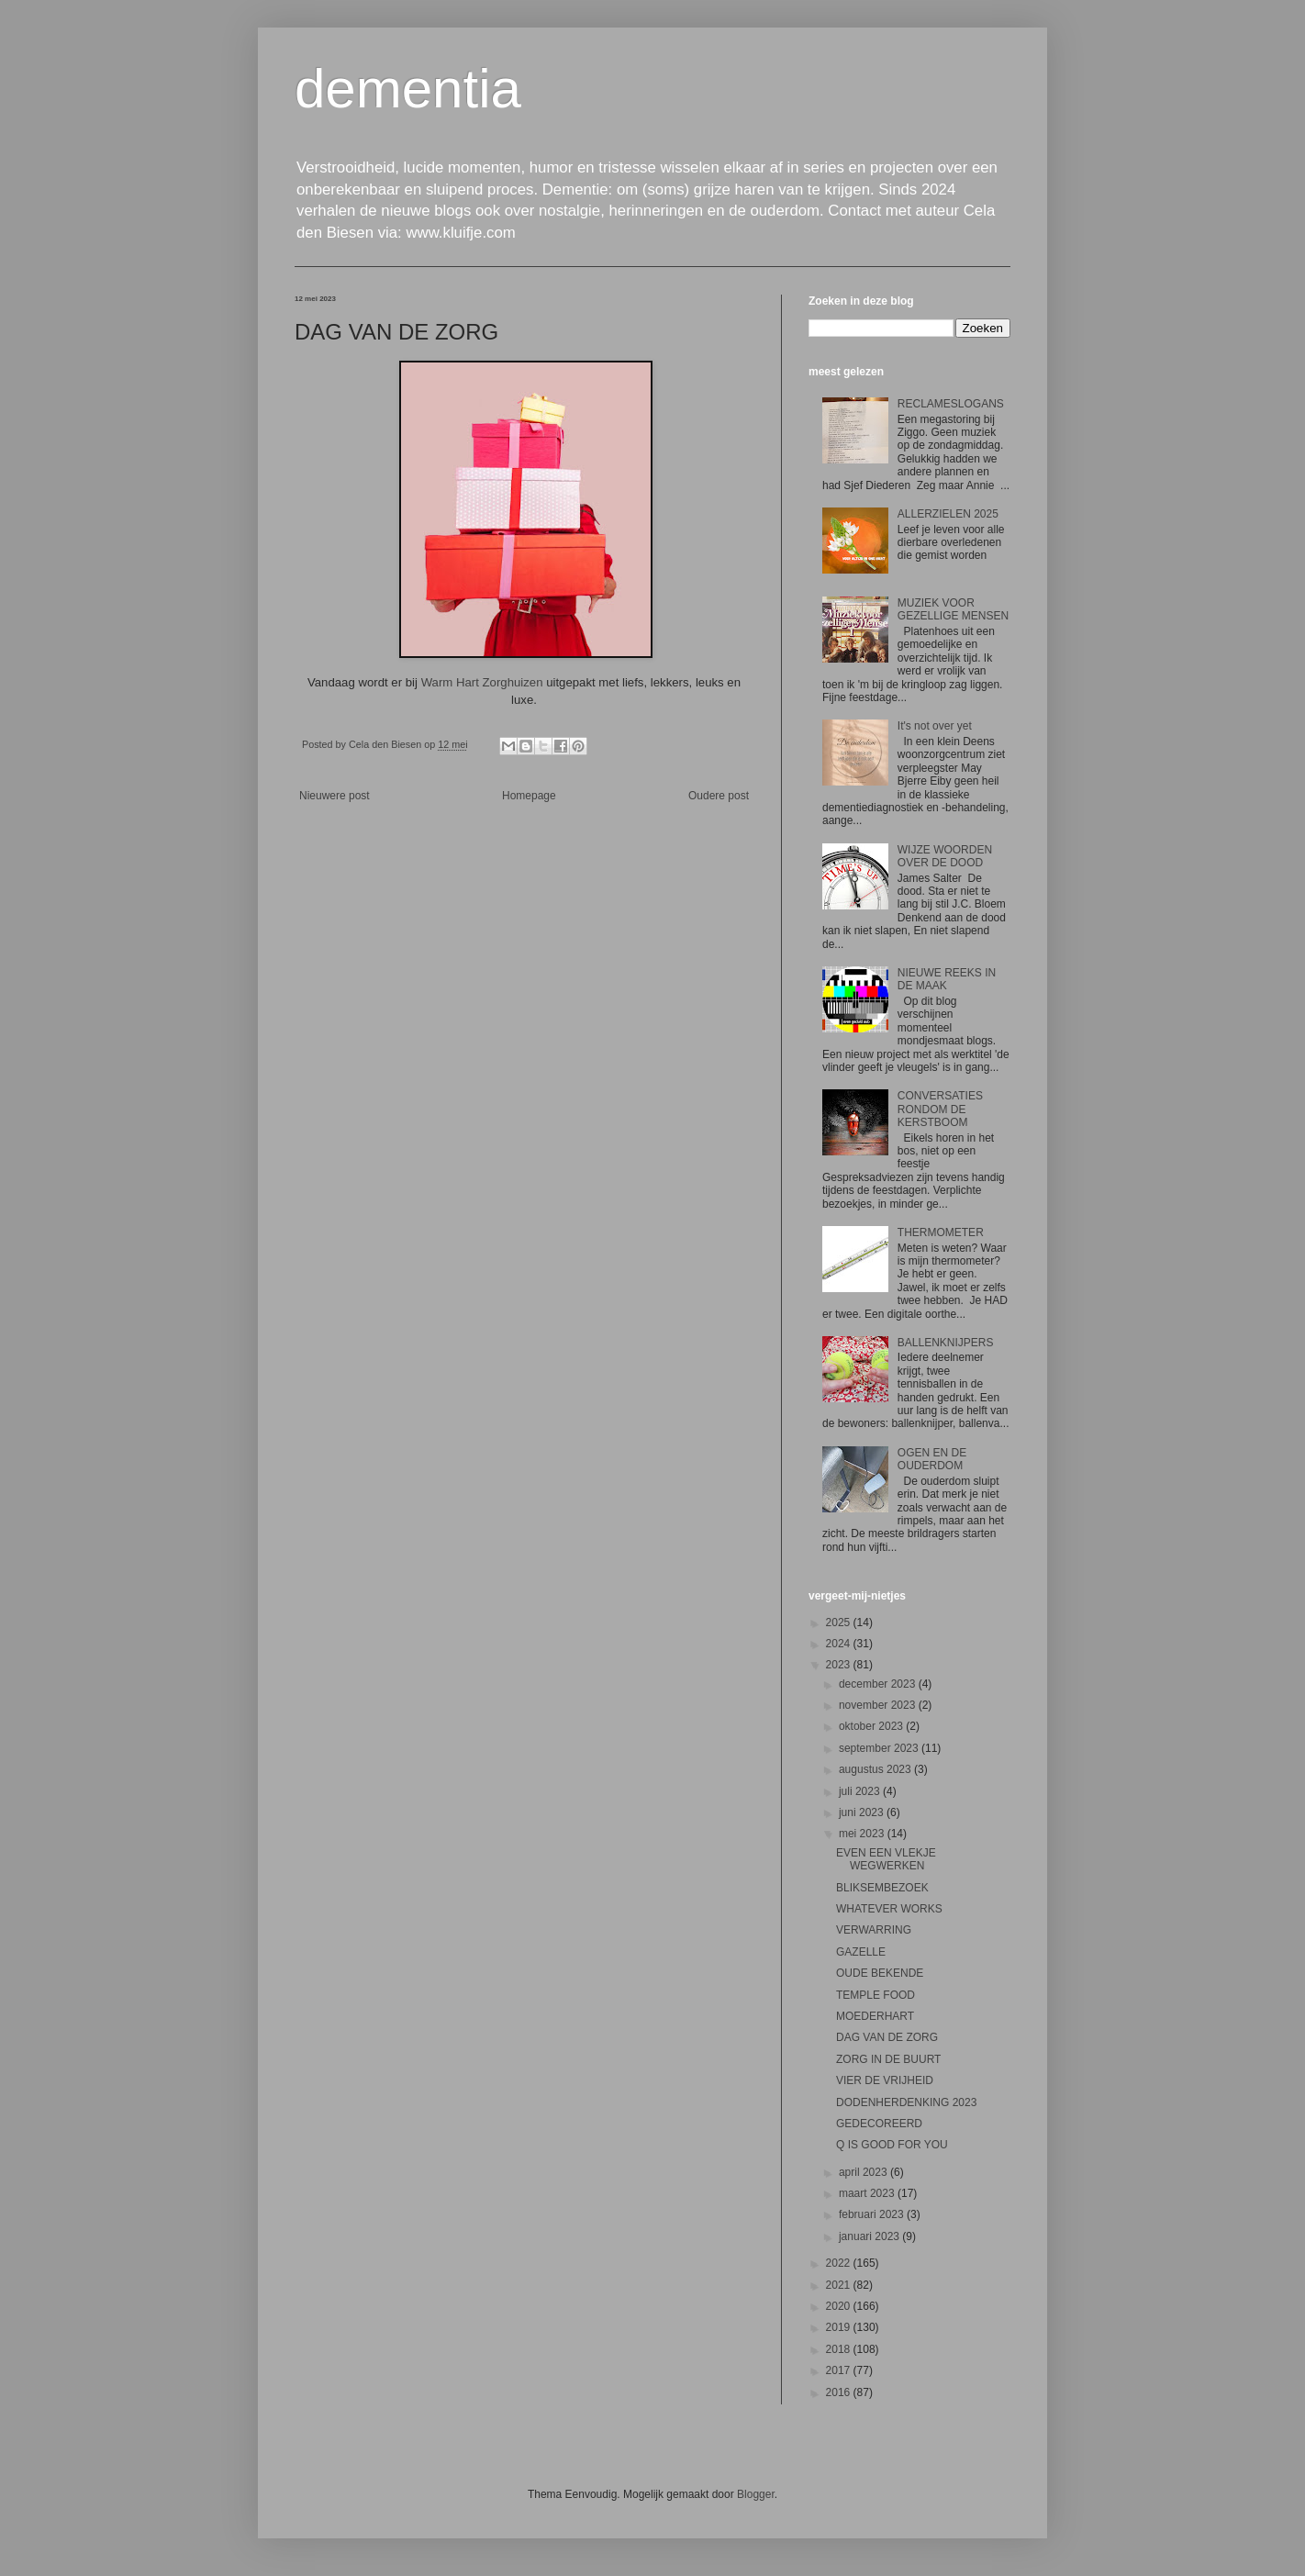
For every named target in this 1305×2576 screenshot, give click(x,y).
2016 (839, 2392)
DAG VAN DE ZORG (887, 2037)
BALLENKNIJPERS (946, 1342)
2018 (839, 2349)
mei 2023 (863, 1833)
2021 (839, 2285)
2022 (839, 2263)
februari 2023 (873, 2214)
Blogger (756, 2494)
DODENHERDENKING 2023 (906, 2102)
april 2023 (864, 2172)
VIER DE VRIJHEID (884, 2080)
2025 (839, 1622)
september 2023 (880, 1748)
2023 (839, 1664)
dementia (408, 88)
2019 (839, 2327)
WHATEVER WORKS (889, 1908)
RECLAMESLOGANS (951, 403)
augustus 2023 (876, 1769)
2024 (839, 1643)
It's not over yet (935, 725)
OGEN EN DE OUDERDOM (932, 1459)
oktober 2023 (872, 1726)
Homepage (529, 795)
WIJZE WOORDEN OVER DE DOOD (945, 856)
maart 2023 (868, 2193)
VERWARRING (873, 1930)
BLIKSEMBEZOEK (882, 1887)
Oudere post (718, 795)
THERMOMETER (941, 1232)
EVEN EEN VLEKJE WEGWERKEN (886, 1859)
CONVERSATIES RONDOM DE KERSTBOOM (940, 1109)
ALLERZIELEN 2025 (948, 513)
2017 (839, 2370)
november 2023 (879, 1705)
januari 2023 (870, 2236)
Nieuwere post (334, 795)
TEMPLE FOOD (875, 1995)
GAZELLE (861, 1952)
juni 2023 (863, 1812)
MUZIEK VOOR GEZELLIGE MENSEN (953, 609)
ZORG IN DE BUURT (888, 2059)
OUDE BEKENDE (879, 1973)
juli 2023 (861, 1791)
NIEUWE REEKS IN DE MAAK (947, 979)
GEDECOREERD (879, 2123)
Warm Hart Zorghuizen (482, 682)
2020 (839, 2306)
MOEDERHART (875, 2016)
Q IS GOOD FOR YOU (892, 2144)
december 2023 (879, 1684)
